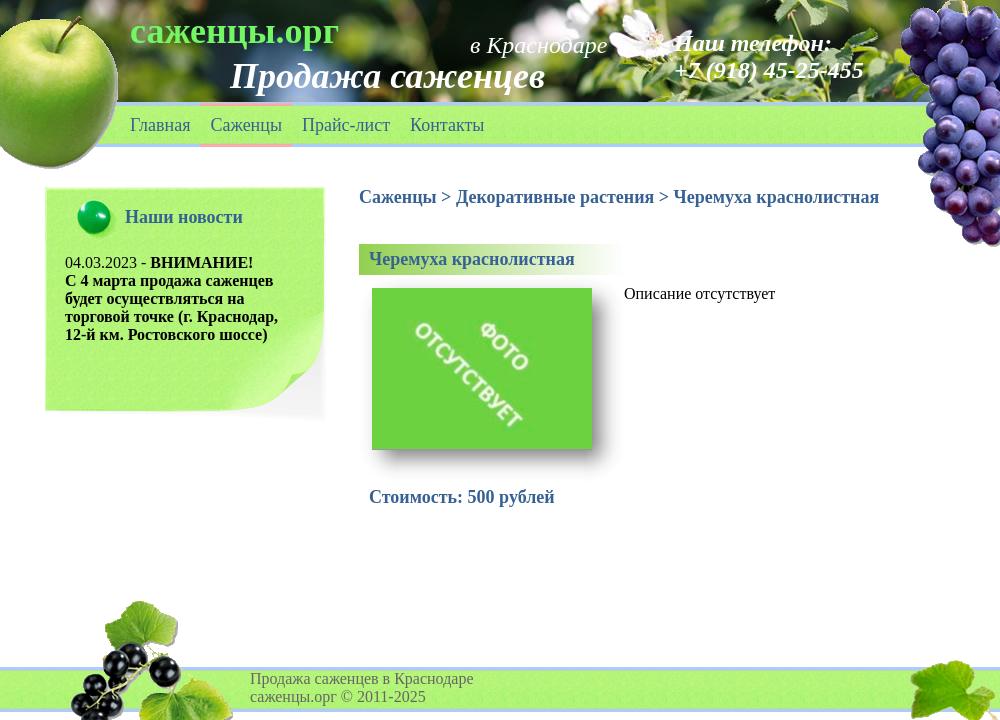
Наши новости (184, 217)
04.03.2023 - (171, 298)
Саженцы (246, 125)
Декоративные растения (555, 197)
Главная (160, 125)
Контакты (447, 125)
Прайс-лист (346, 125)
